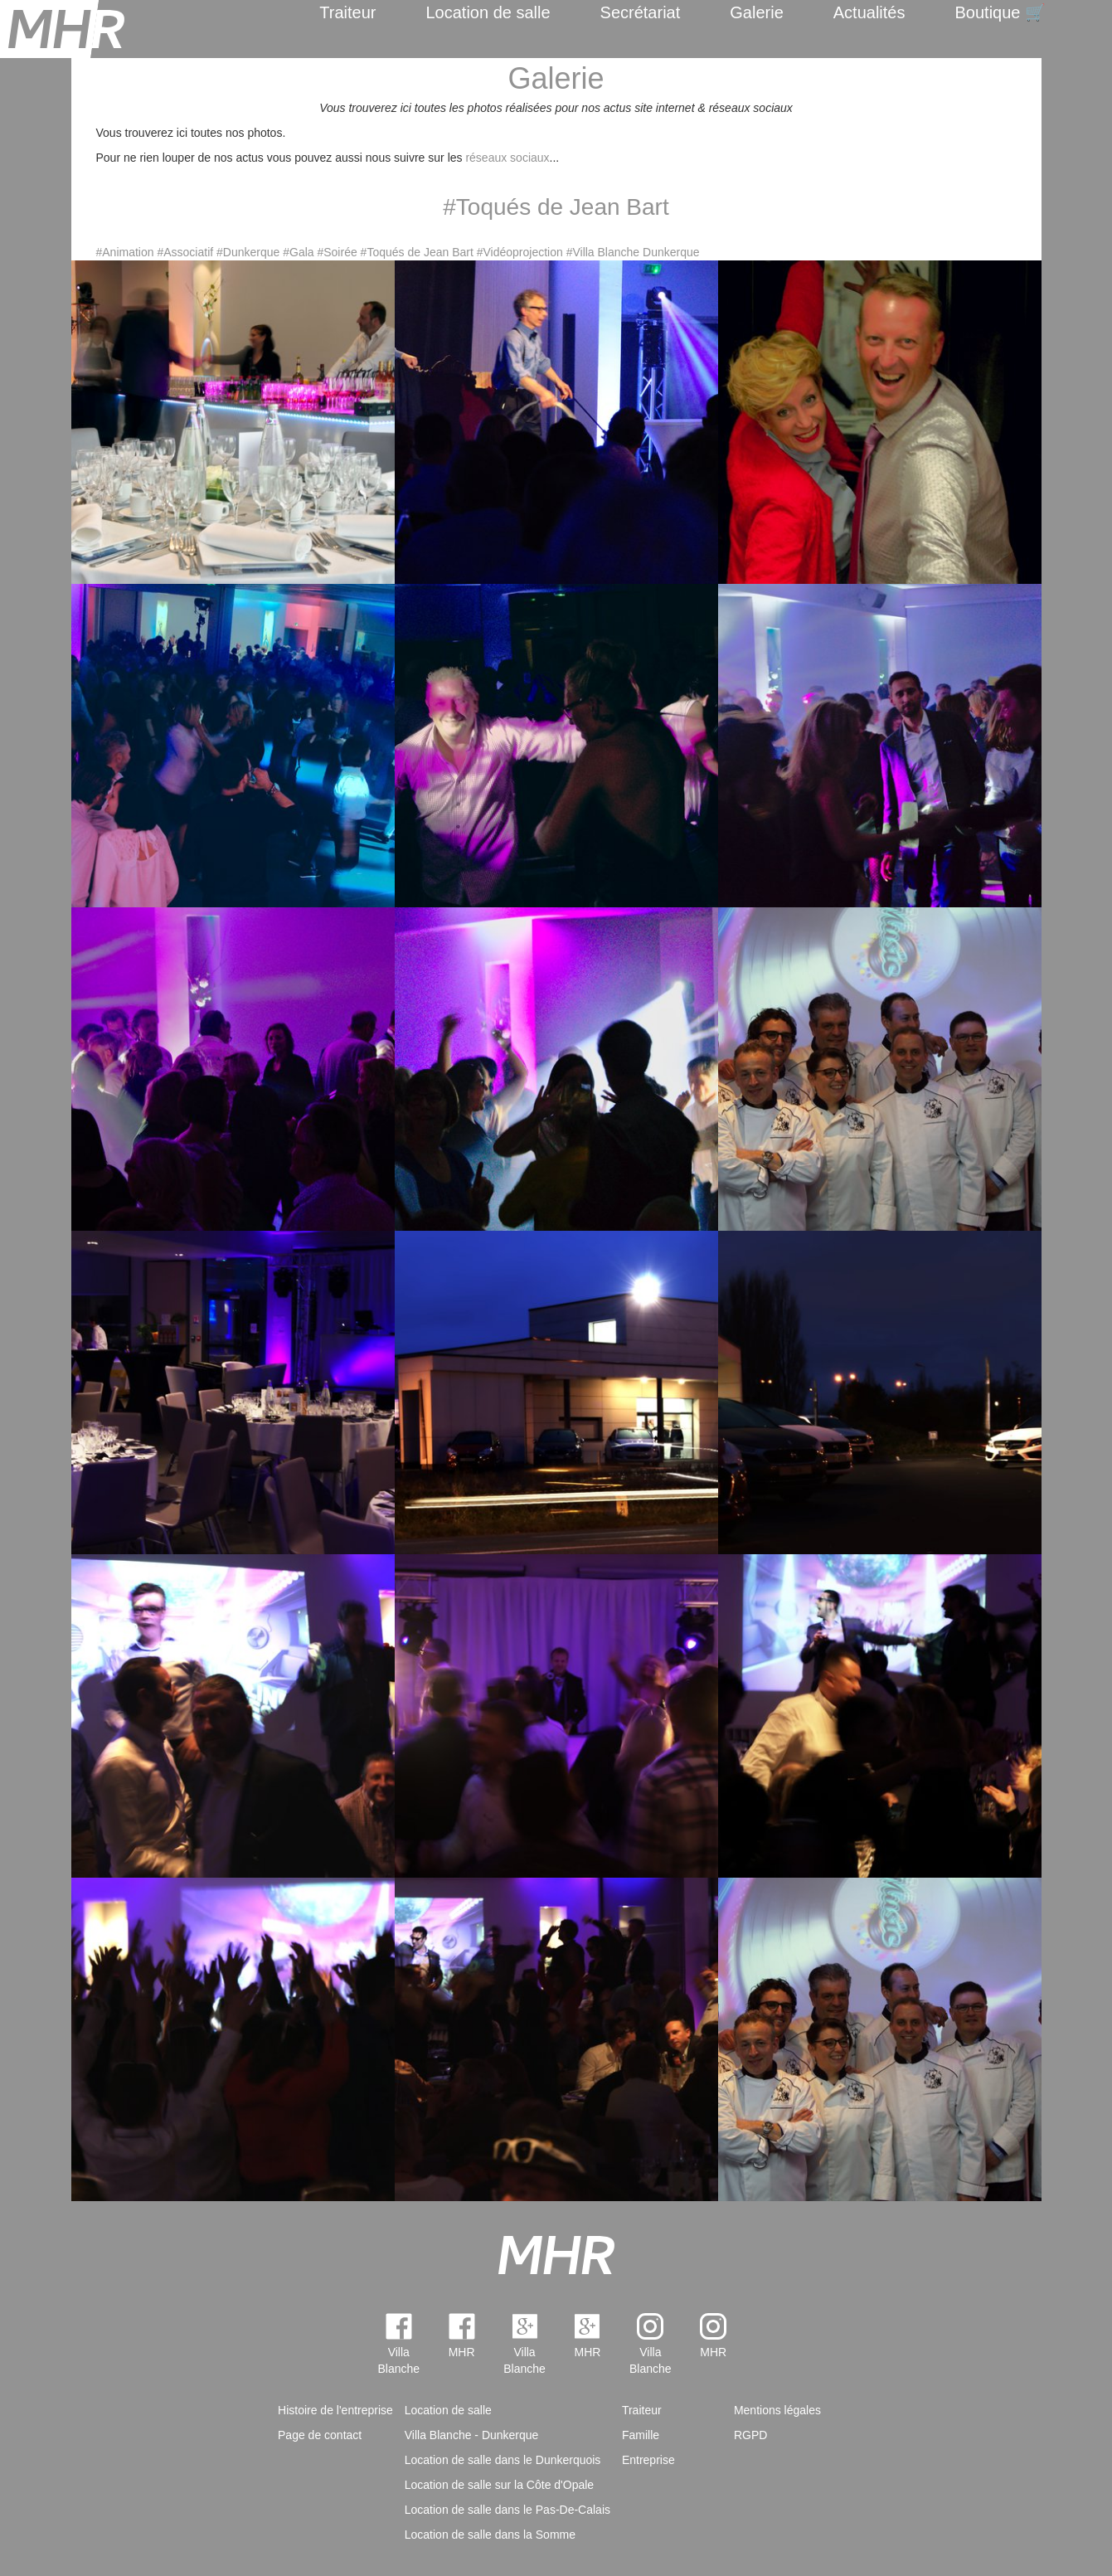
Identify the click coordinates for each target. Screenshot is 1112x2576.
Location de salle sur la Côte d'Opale (499, 2484)
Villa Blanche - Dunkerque (472, 2435)
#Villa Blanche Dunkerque (633, 252)
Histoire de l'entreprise (335, 2410)
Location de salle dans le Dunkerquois (503, 2460)
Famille (640, 2435)
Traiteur (347, 12)
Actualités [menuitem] (869, 12)
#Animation (125, 252)
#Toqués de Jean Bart (417, 252)
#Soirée (337, 252)
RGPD (750, 2435)
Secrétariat (640, 12)
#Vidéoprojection (520, 252)
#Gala (298, 252)
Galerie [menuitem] (756, 12)
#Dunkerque (247, 252)
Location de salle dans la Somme (490, 2534)
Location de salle (487, 12)
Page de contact (320, 2435)
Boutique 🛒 (1000, 12)
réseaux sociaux (507, 157)
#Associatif (185, 252)
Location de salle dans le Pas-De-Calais (507, 2509)
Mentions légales (777, 2410)
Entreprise (648, 2460)
